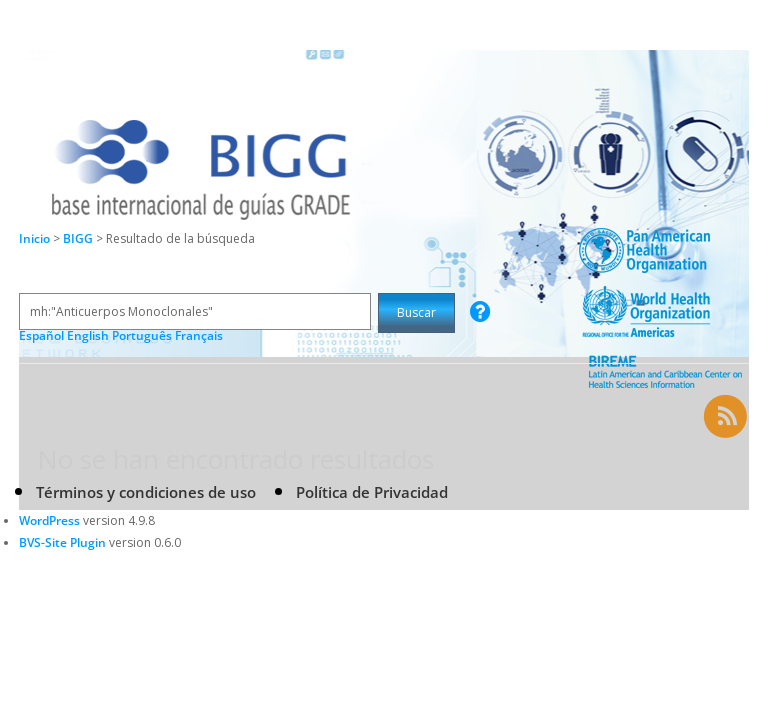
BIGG (79, 238)
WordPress (49, 520)
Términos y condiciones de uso (146, 492)
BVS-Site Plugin (62, 542)
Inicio (34, 238)
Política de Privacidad (372, 492)
